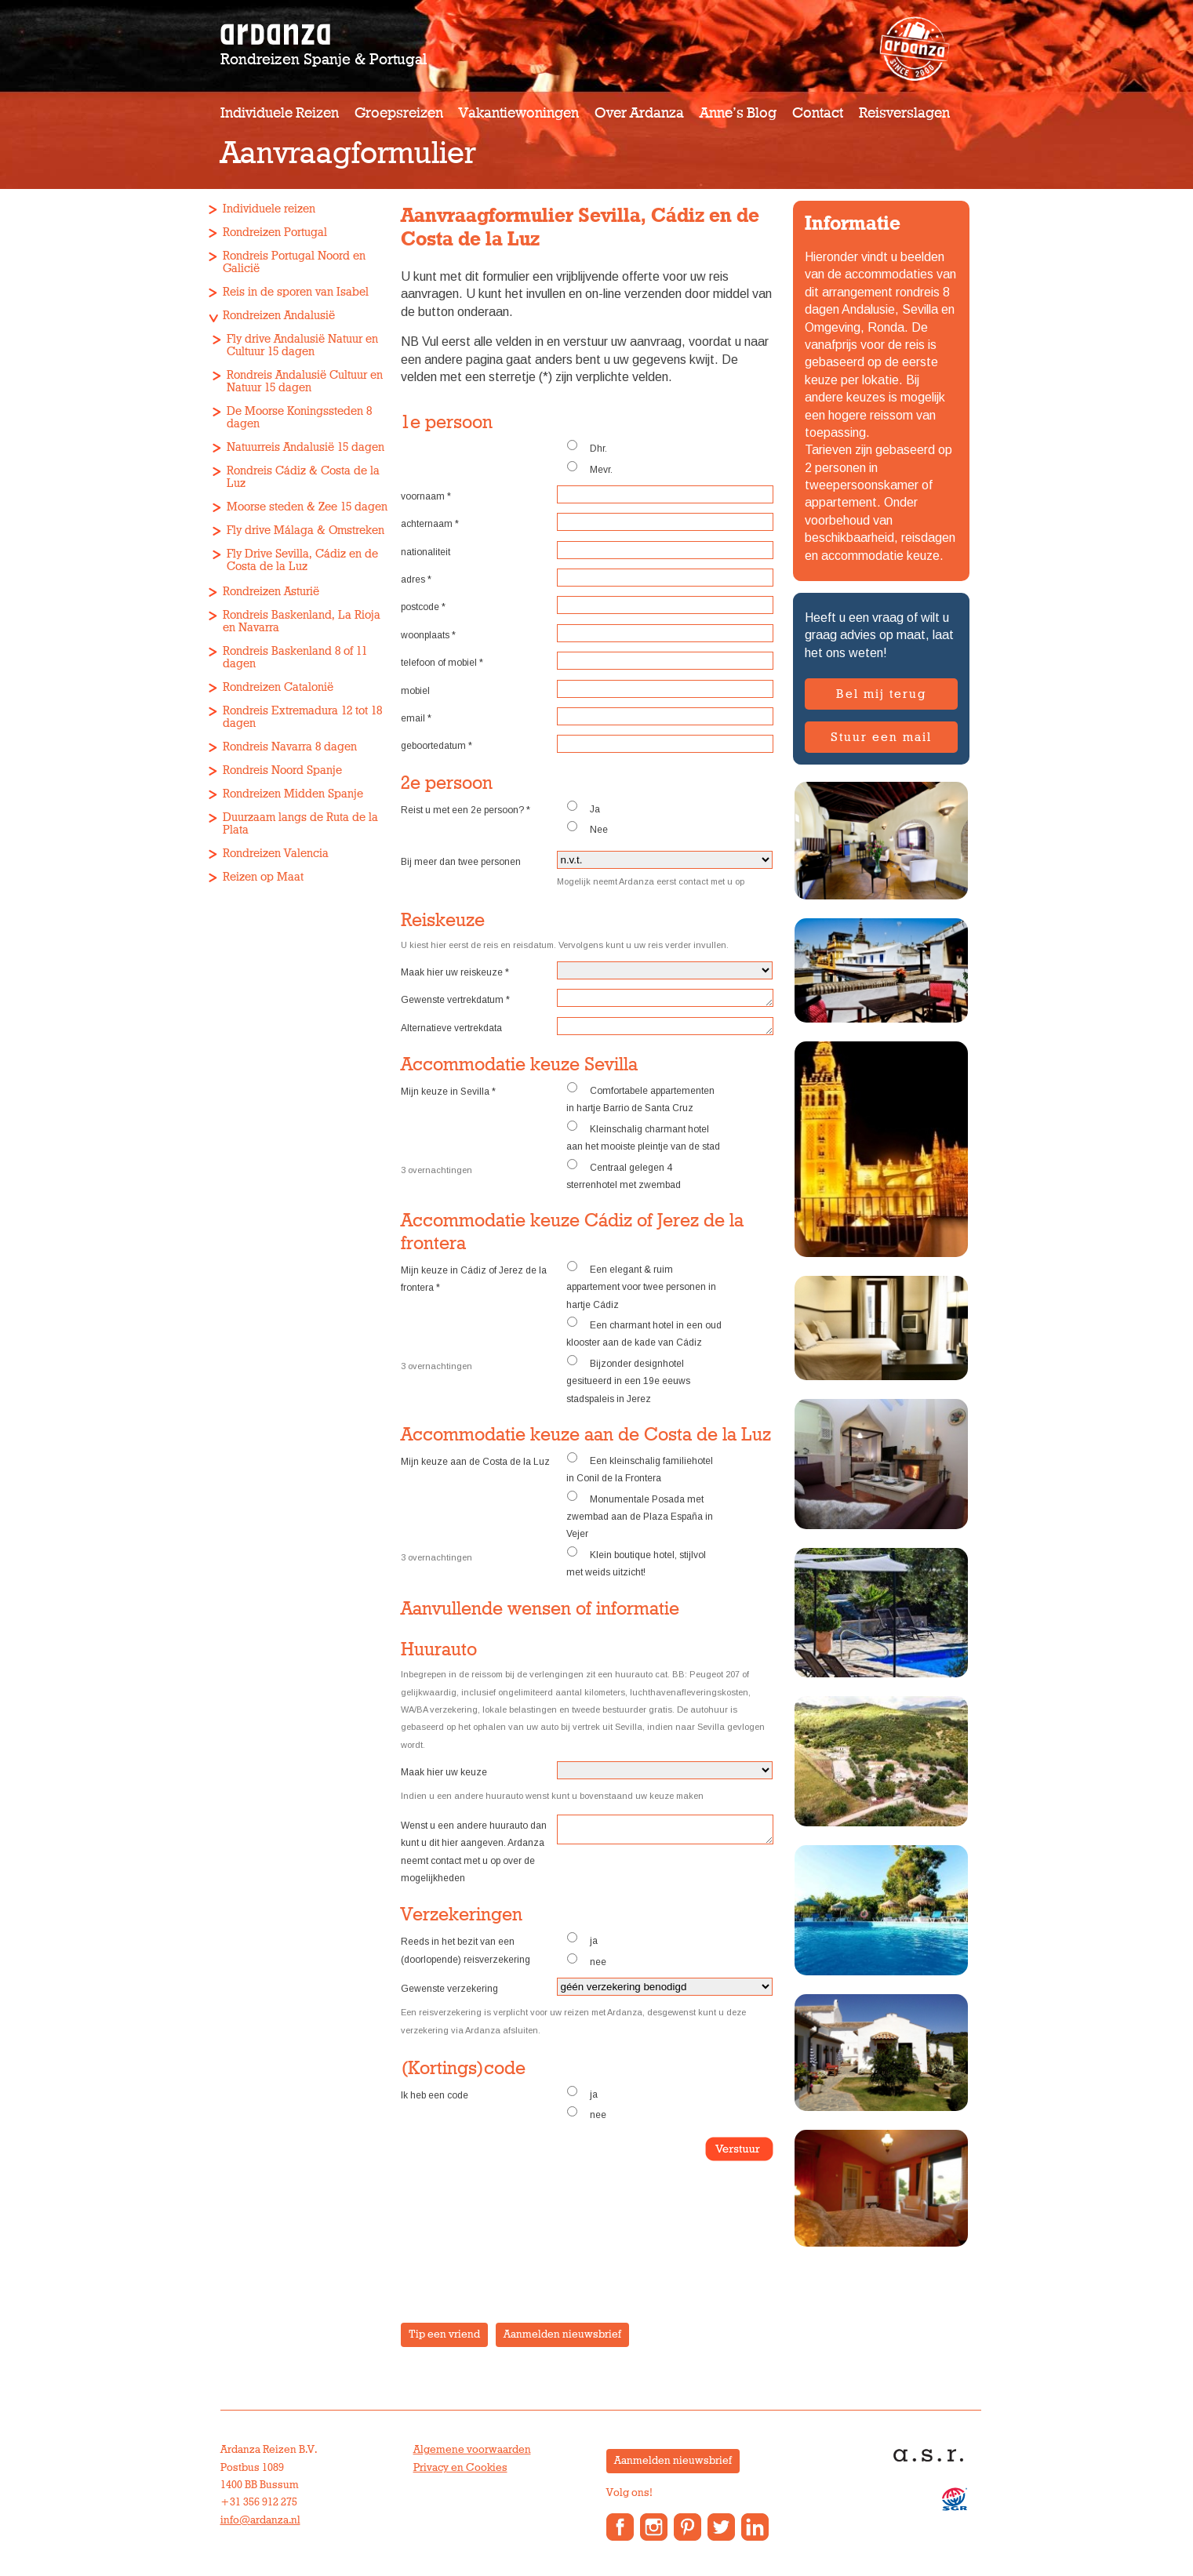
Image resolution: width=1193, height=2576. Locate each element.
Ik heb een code (434, 2095)
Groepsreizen (399, 113)
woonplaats (428, 635)
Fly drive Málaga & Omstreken (305, 530)
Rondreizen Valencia (276, 853)
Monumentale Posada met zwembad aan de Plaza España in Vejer (639, 1515)
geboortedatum (436, 745)
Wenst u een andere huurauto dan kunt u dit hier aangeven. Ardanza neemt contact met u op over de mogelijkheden (474, 1852)
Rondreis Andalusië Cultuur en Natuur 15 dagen (305, 381)
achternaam (430, 523)
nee (586, 1960)
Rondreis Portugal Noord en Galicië (294, 262)
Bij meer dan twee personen (461, 861)
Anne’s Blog (738, 113)
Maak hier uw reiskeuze (455, 972)
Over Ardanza (639, 113)
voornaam (426, 496)
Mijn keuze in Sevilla (448, 1091)
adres (416, 579)
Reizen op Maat (263, 877)
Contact (817, 113)
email (416, 718)
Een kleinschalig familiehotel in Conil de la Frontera (639, 1468)
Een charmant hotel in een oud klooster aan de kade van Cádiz (644, 1332)
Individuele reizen (279, 113)
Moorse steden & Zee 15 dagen (307, 507)
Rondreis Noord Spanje (282, 770)
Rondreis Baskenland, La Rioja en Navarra (301, 621)
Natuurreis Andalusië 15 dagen (305, 447)
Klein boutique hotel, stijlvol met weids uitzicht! (636, 1562)
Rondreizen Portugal (275, 232)
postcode (423, 606)
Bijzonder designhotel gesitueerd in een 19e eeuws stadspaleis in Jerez (628, 1379)
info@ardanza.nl (260, 2520)
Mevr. (589, 468)
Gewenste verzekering (449, 1988)
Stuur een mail (881, 737)
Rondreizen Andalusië (279, 316)
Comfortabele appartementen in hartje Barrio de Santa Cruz (640, 1098)
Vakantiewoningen (519, 113)
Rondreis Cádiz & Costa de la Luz (303, 477)
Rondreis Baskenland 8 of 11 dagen (295, 657)
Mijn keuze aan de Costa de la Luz (475, 1461)
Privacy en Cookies (460, 2467)
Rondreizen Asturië (271, 592)
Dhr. (586, 447)
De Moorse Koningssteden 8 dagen (299, 417)
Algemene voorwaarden (472, 2449)
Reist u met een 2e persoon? (465, 810)
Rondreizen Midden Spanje (293, 794)
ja (582, 1939)
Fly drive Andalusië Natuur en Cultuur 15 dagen (302, 345)
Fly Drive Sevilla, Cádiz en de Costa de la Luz (302, 560)
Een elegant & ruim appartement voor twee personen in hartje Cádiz (641, 1285)
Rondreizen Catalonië (278, 687)
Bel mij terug (881, 694)
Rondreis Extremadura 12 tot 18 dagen (302, 717)
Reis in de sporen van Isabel (296, 292)
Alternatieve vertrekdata (451, 1028)
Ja (583, 808)
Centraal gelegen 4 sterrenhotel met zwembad (623, 1174)
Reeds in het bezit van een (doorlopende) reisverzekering (465, 1950)
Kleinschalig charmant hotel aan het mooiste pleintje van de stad (643, 1136)
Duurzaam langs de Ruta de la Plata (300, 824)
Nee (587, 828)
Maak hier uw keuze (444, 1772)
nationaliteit (425, 552)
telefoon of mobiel (442, 662)
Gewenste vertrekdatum (455, 999)
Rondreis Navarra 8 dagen (290, 747)
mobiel (415, 690)
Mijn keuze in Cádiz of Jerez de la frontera (474, 1279)
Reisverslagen (904, 113)
